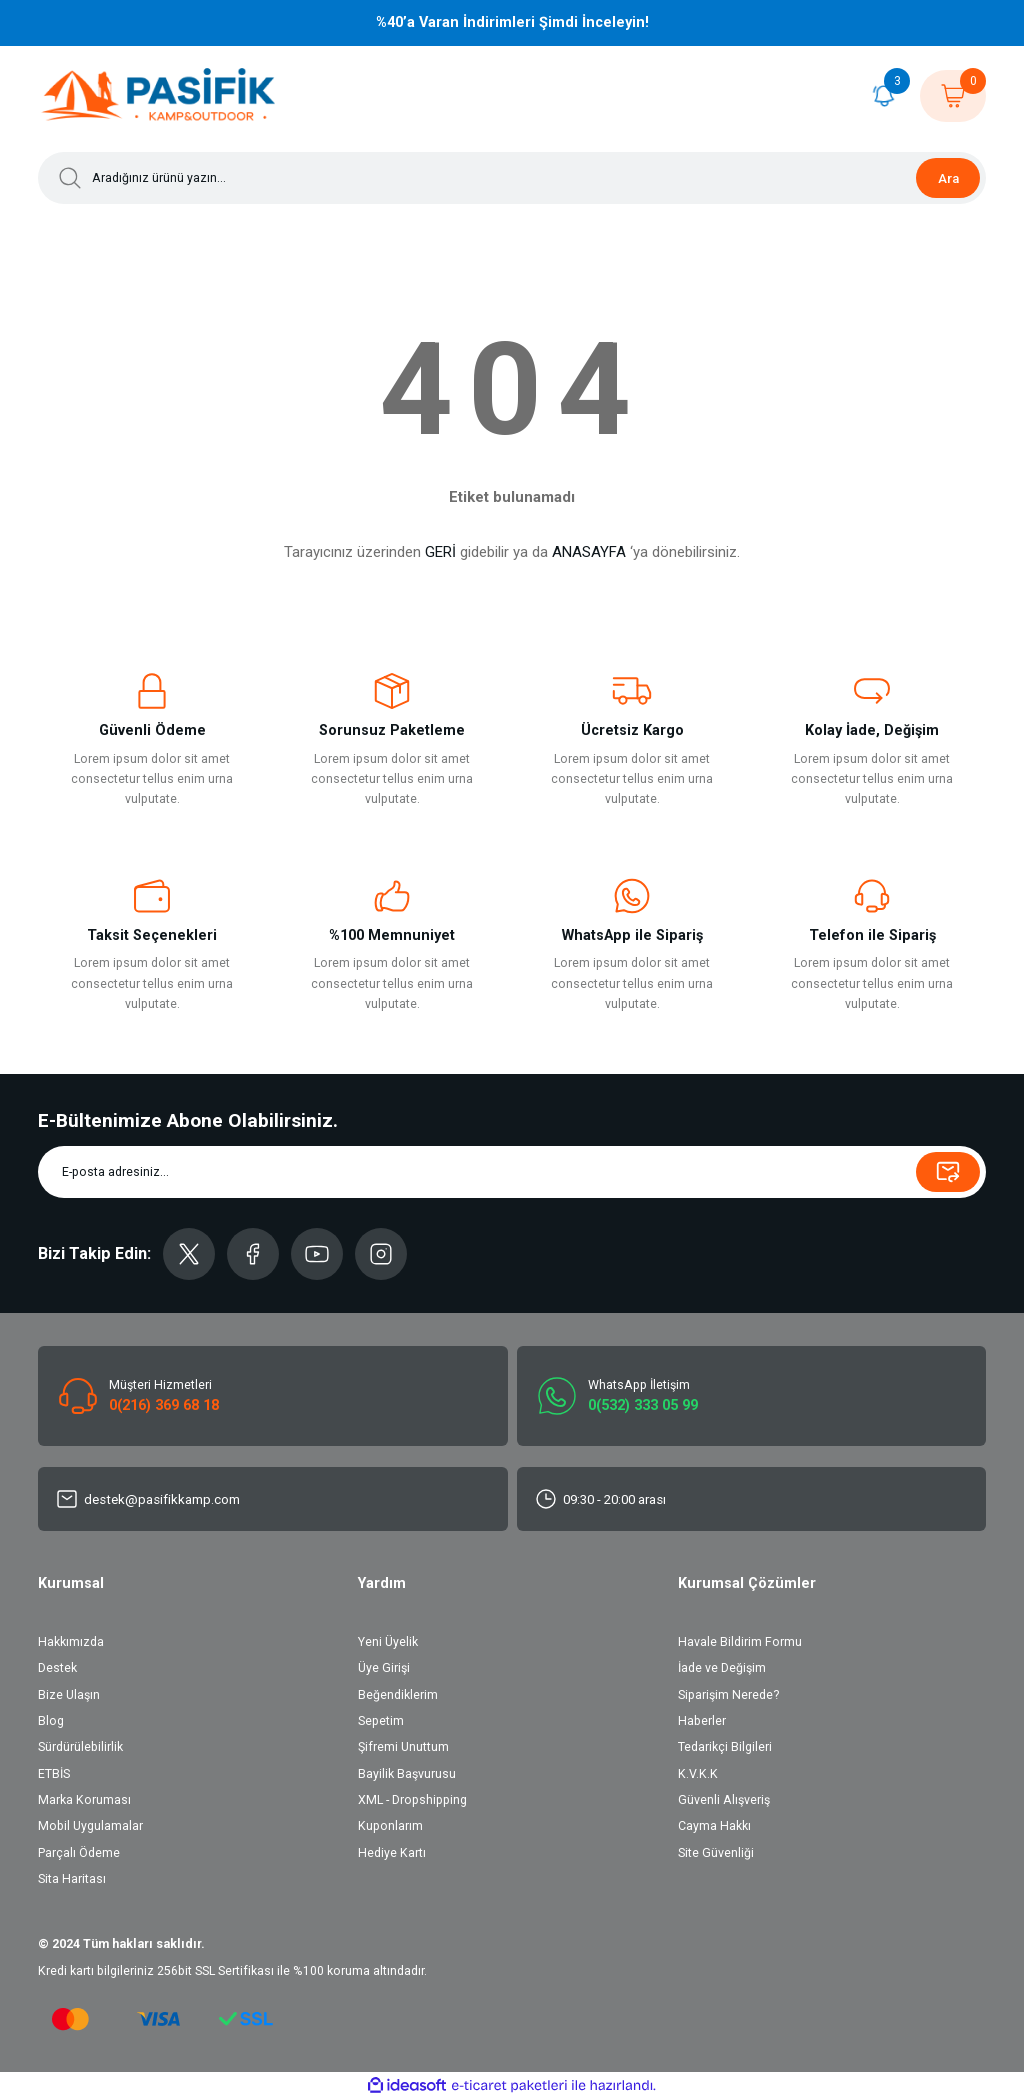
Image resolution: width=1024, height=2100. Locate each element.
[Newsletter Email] (512, 1172)
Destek (57, 1668)
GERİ (440, 552)
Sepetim (381, 1721)
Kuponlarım (390, 1826)
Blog (51, 1721)
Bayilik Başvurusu (407, 1774)
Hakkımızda (71, 1642)
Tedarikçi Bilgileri (725, 1747)
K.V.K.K (698, 1774)
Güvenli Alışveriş (724, 1800)
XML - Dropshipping (412, 1800)
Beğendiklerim (398, 1695)
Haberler (702, 1721)
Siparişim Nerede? (728, 1695)
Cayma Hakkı (714, 1826)
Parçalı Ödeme (79, 1853)
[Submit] (948, 1172)
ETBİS (54, 1774)
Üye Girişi (384, 1668)
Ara (948, 178)
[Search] (512, 178)
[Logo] (159, 96)
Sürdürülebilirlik (80, 1747)
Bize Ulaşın (69, 1695)
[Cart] (953, 96)
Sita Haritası (72, 1879)
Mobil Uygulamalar (90, 1826)
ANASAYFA (589, 552)
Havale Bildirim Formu (740, 1642)
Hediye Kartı (392, 1853)
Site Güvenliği (716, 1853)
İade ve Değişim (722, 1668)
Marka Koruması (84, 1800)
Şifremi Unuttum (403, 1747)
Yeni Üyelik (388, 1642)
